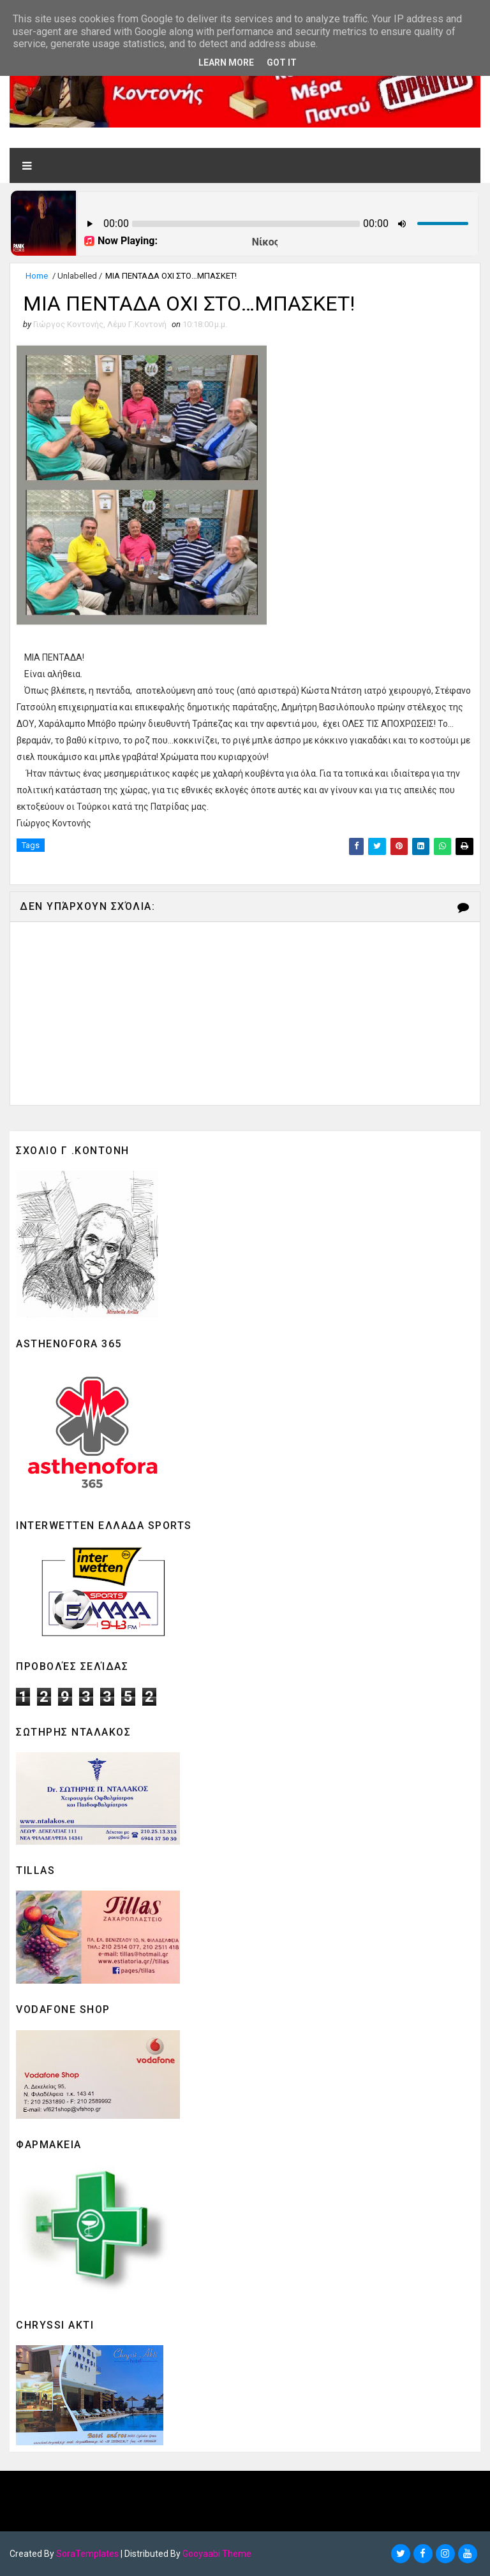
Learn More (226, 62)
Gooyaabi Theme (216, 2554)
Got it (282, 62)
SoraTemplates (87, 2554)
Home (37, 276)
